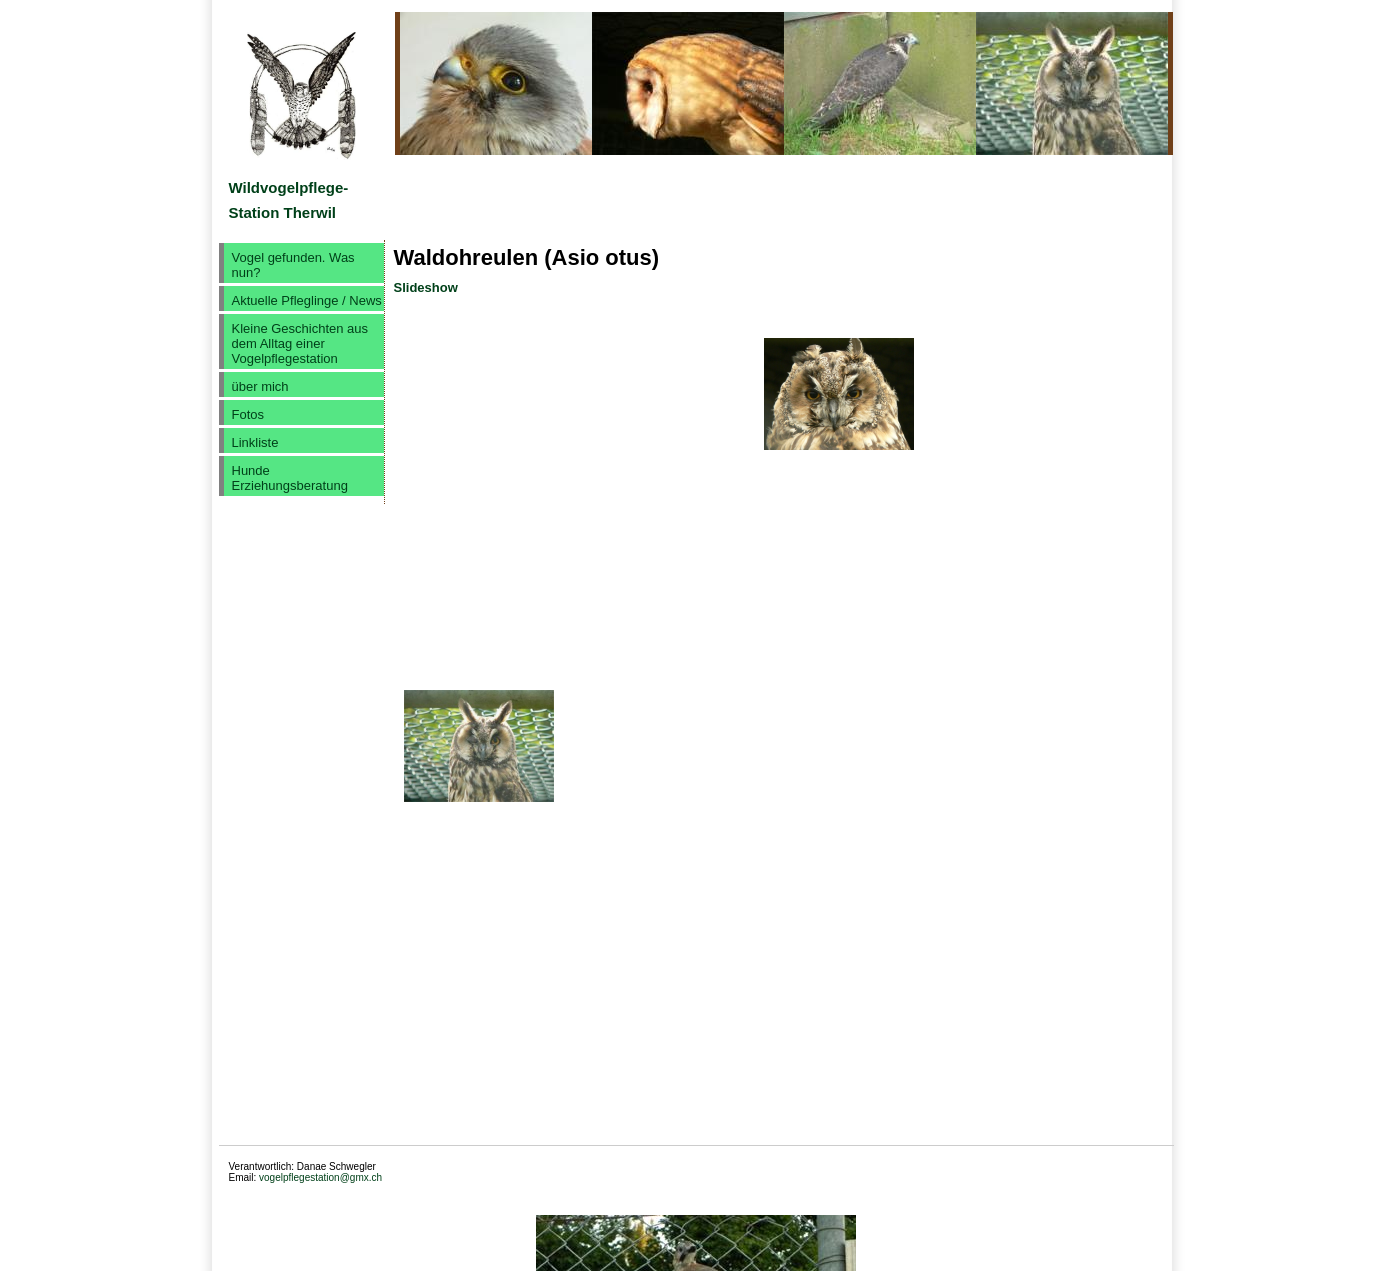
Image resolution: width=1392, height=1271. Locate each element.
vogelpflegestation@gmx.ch (320, 1177)
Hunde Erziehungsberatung (290, 478)
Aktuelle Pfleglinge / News (307, 300)
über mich (260, 386)
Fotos (248, 414)
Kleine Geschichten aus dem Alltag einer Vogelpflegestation (300, 343)
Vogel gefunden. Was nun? (293, 265)
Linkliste (255, 442)
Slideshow (426, 287)
